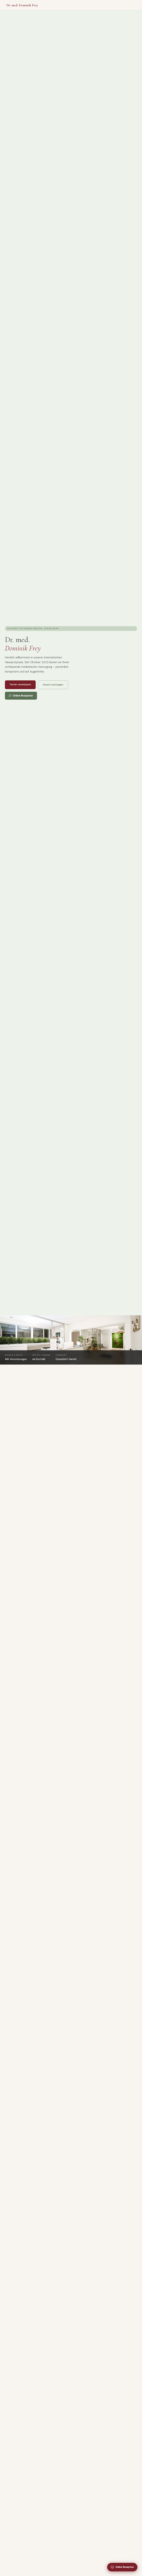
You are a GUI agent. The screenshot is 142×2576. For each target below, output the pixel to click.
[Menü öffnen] (133, 5)
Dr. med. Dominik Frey (22, 5)
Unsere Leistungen (53, 684)
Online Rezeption (21, 695)
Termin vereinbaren (20, 684)
